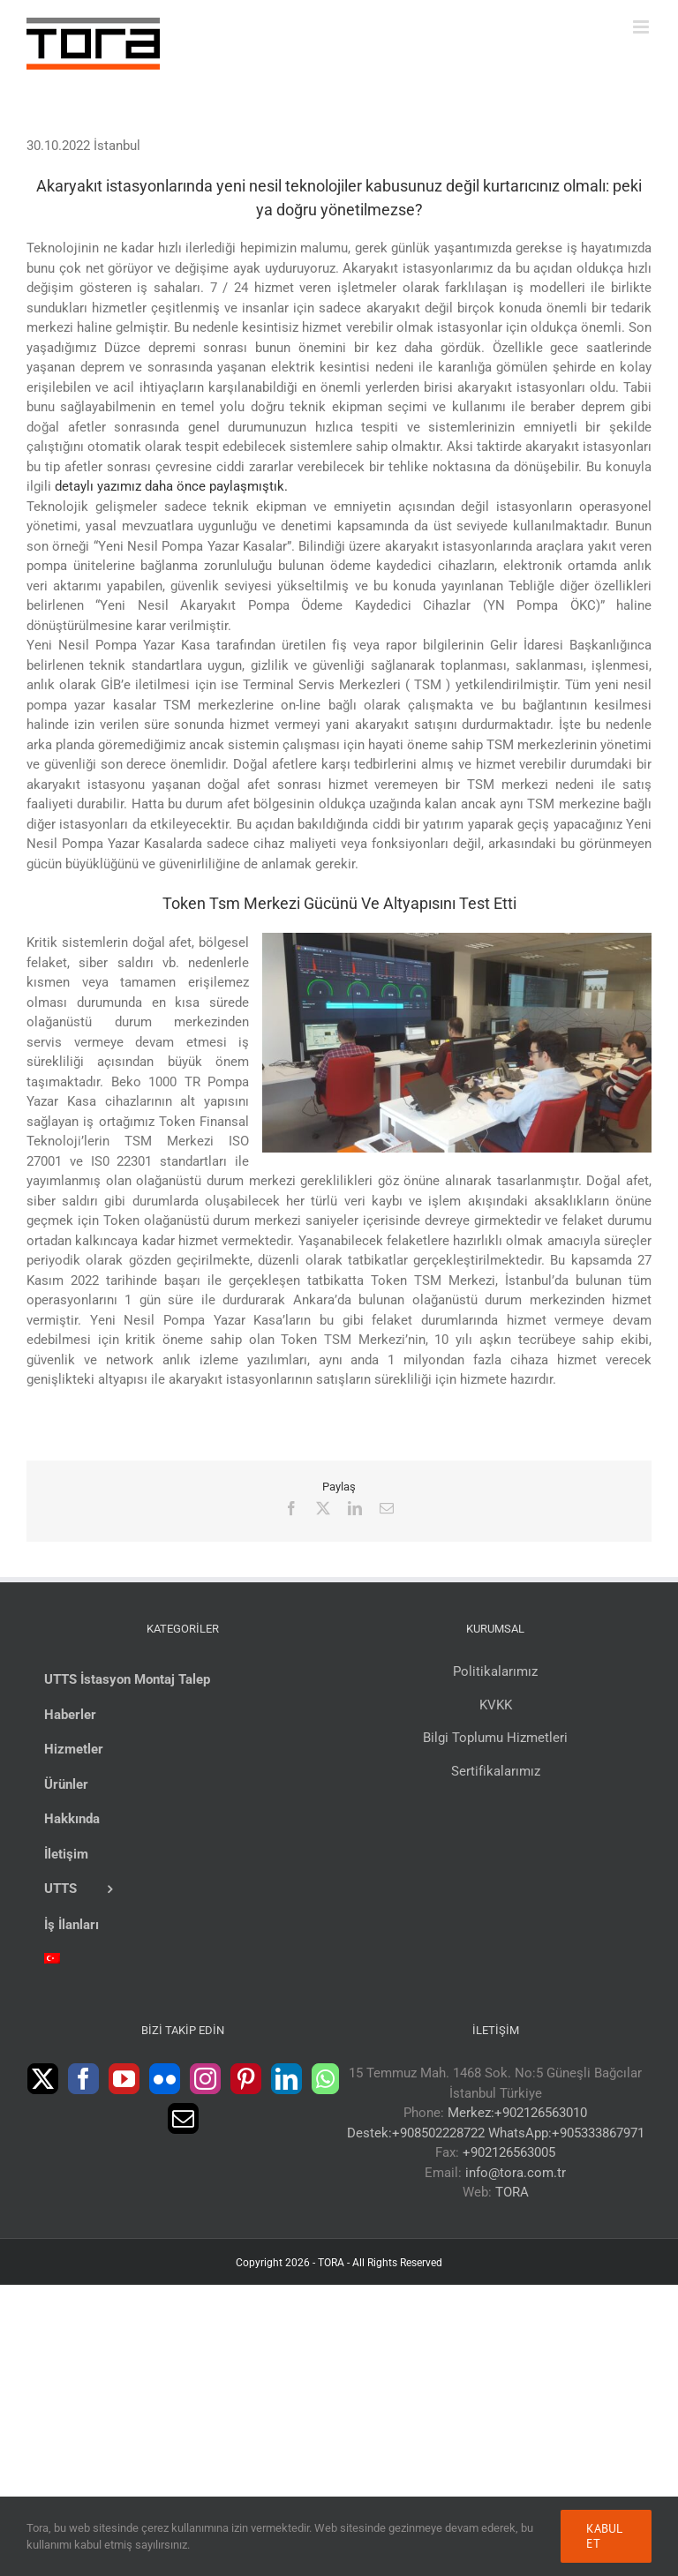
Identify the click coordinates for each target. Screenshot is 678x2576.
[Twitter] (42, 2078)
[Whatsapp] (325, 2078)
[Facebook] (83, 2078)
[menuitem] (182, 1960)
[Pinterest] (245, 2078)
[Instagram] (205, 2078)
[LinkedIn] (286, 2078)
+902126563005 (509, 2152)
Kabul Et (604, 2535)
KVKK (495, 1705)
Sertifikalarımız (495, 1771)
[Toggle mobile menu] (642, 27)
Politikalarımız (495, 1671)
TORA (512, 2192)
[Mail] (183, 2118)
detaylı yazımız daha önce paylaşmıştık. (171, 486)
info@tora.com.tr (515, 2173)
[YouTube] (124, 2078)
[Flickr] (164, 2078)
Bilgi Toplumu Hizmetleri (495, 1738)
